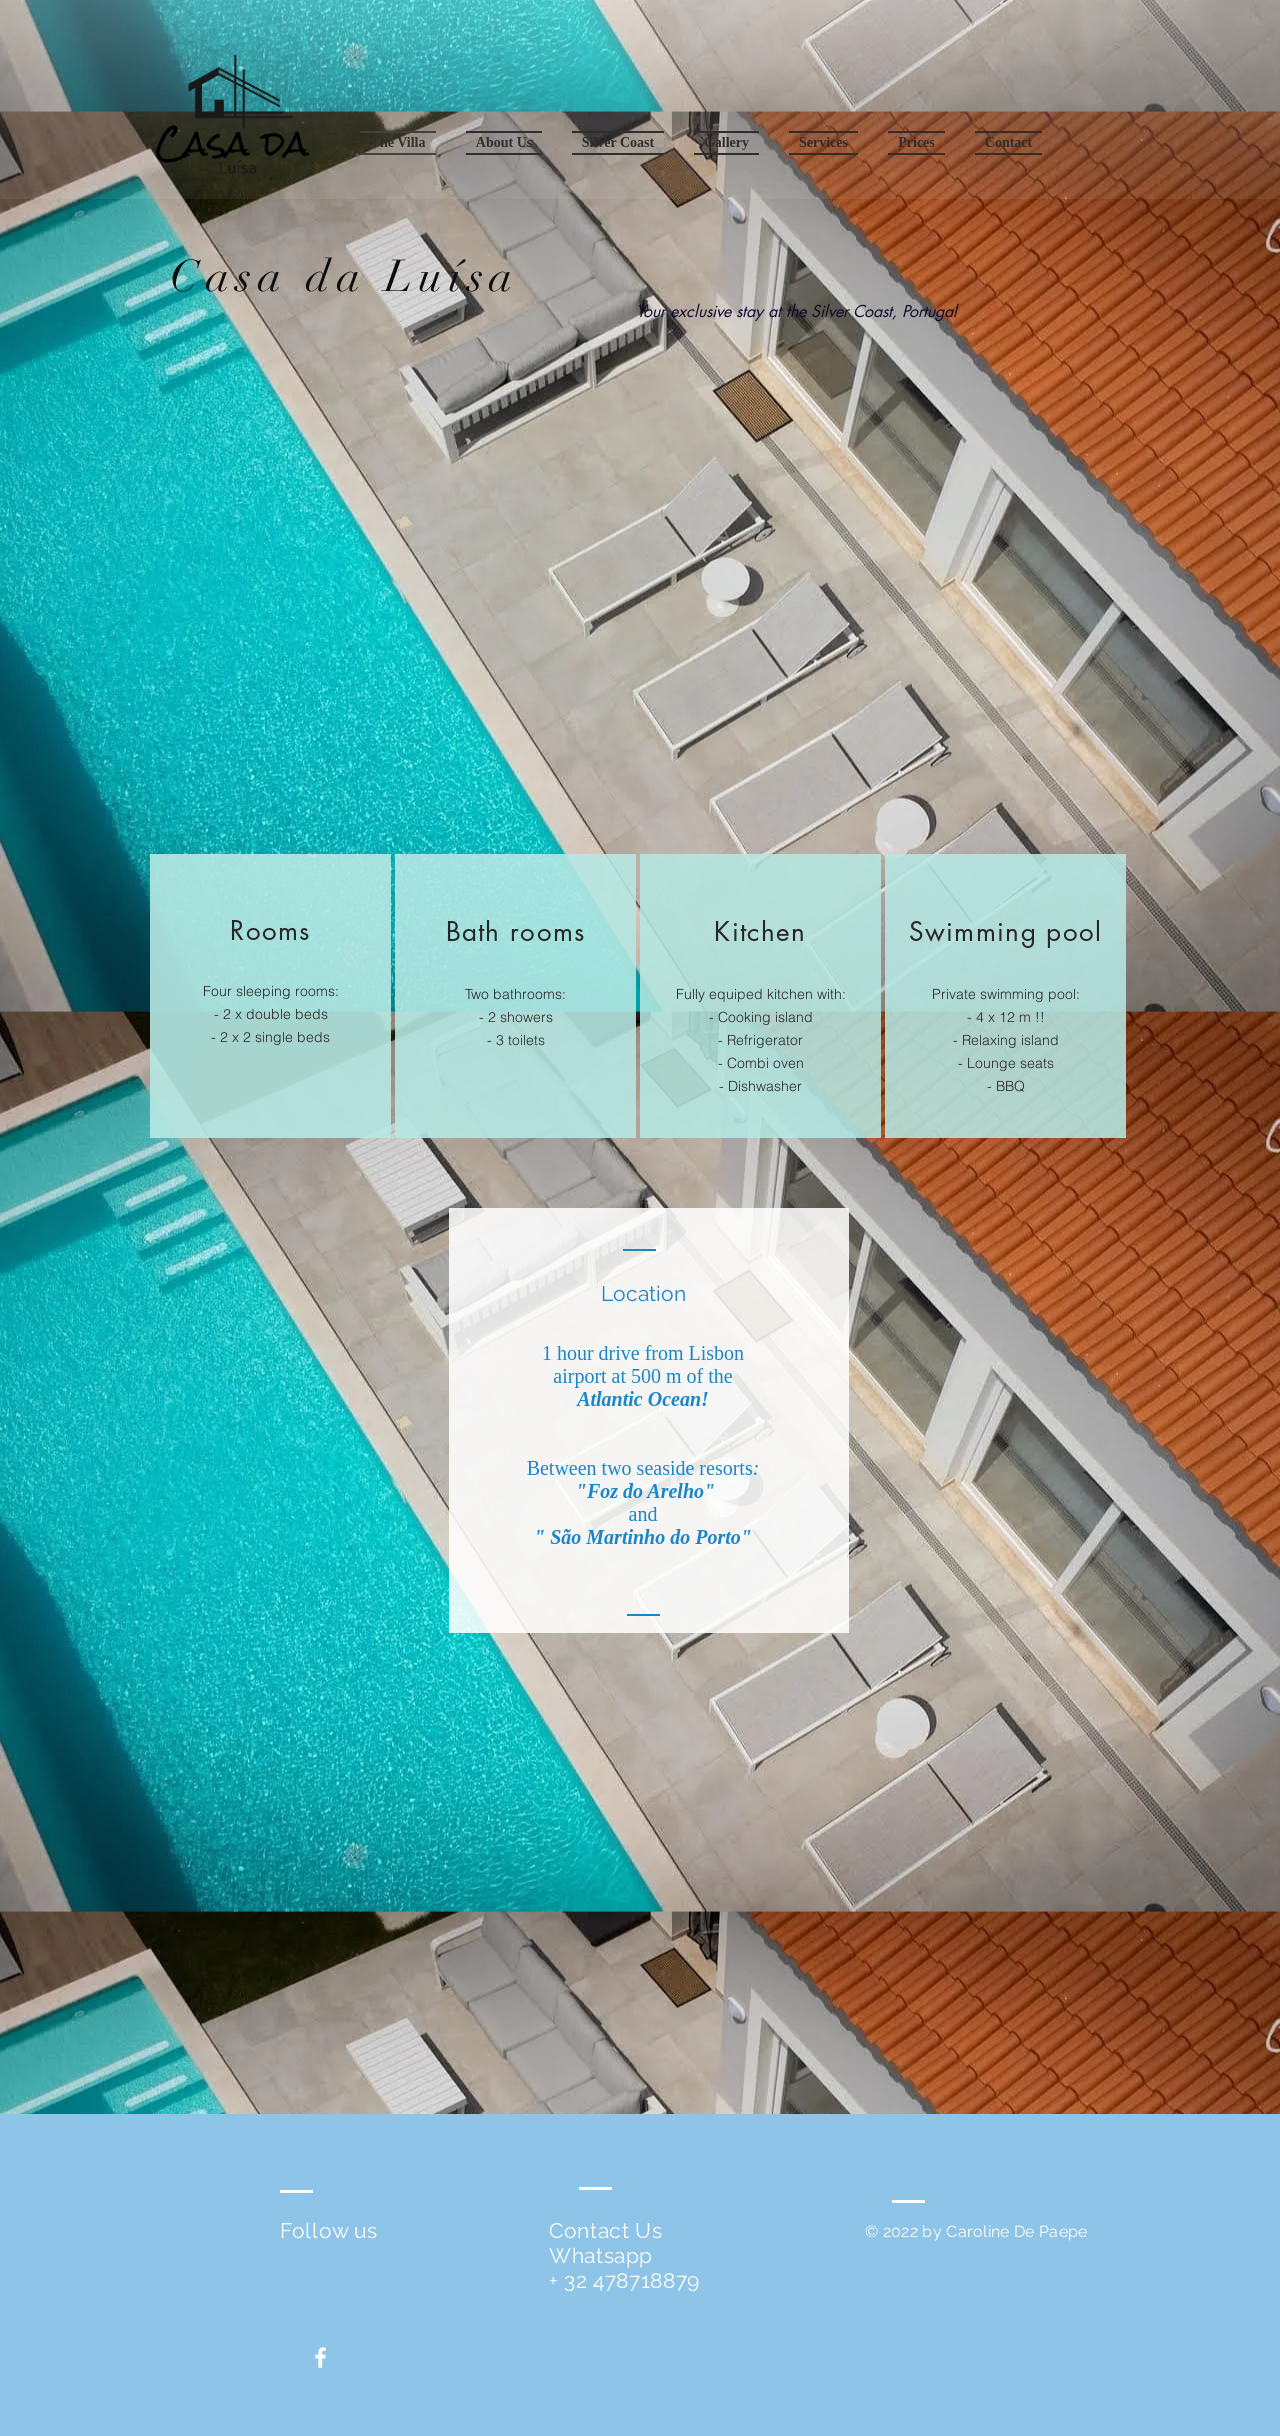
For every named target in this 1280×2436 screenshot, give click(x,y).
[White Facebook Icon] (320, 2357)
